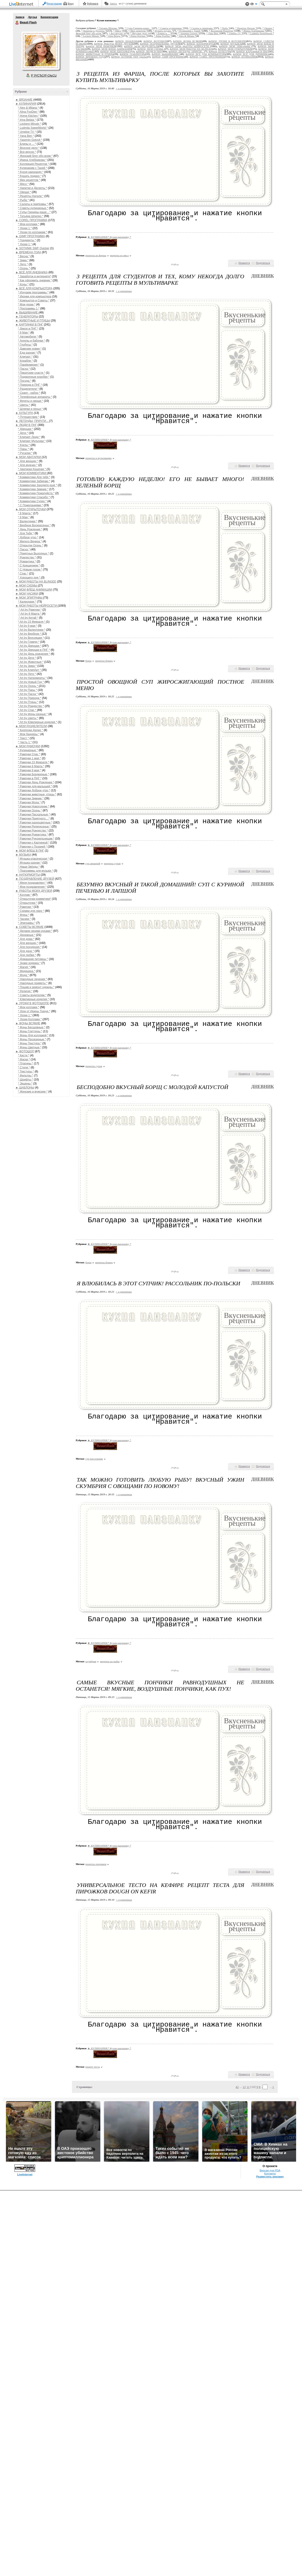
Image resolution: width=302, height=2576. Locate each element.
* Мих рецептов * (29, 180)
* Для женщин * (28, 461)
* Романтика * (27, 561)
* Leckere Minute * (29, 123)
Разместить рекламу (270, 2562)
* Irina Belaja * (27, 119)
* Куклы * (24, 445)
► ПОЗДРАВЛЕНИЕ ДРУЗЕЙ (35, 878)
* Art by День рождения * (34, 654)
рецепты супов (112, 863)
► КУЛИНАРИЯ (26, 103)
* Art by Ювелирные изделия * (37, 722)
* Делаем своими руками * (35, 931)
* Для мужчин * (28, 465)
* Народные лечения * (32, 979)
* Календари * (27, 601)
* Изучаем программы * (33, 292)
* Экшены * (25, 1083)
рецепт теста (92, 2066)
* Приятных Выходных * (33, 553)
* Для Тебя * (26, 533)
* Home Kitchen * (28, 115)
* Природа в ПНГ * (30, 384)
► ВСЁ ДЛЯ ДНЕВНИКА (32, 272)
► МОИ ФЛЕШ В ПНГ (30, 850)
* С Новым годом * (30, 569)
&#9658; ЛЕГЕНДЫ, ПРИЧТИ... (186, 51)
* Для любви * (27, 955)
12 (244, 2087)
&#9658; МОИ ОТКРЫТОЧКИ (234, 49)
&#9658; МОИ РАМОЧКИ (100, 46)
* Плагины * (25, 1063)
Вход (71, 3)
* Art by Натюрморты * (32, 678)
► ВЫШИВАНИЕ (27, 312)
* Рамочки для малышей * (35, 786)
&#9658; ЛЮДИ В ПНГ (149, 51)
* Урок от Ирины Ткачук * (34, 1011)
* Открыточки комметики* (34, 898)
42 (237, 2087)
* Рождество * (27, 557)
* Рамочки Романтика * (33, 834)
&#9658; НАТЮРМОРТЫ (201, 44)
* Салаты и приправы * (33, 204)
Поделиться (263, 263)
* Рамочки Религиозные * (34, 826)
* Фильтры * (25, 1075)
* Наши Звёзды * (29, 866)
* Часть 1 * (25, 742)
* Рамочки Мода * (29, 802)
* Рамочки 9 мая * (29, 770)
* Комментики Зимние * (33, 489)
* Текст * (23, 738)
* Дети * (23, 433)
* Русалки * (25, 453)
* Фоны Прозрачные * (32, 1039)
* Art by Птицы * (28, 702)
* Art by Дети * (27, 658)
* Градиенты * (27, 240)
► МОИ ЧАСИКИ (27, 593)
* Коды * (23, 284)
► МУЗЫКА (23, 854)
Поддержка (247, 4)
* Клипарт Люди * (29, 437)
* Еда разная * (27, 352)
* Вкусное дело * (29, 148)
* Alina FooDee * (28, 111)
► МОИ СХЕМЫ (27, 585)
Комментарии (49, 17)
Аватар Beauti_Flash (40, 50)
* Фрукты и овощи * (30, 401)
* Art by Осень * (28, 686)
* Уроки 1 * (25, 228)
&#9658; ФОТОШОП (155, 41)
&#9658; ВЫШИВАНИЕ (166, 54)
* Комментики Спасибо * (34, 497)
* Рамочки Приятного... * (34, 818)
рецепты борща (104, 660)
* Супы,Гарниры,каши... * (34, 212)
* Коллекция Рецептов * (33, 164)
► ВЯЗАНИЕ (24, 99)
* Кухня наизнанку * (30, 172)
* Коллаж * (25, 894)
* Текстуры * (26, 1071)
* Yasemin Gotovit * (30, 139)
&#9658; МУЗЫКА (230, 44)
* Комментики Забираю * (34, 481)
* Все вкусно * (27, 152)
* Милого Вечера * (30, 541)
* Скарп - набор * (29, 392)
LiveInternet (22, 4)
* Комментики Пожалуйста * (36, 493)
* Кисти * (23, 1055)
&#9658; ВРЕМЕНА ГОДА (90, 57)
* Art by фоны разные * (33, 714)
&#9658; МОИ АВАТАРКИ (115, 51)
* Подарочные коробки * (34, 376)
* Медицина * (26, 971)
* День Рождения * (30, 529)
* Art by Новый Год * (31, 682)
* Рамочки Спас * (29, 754)
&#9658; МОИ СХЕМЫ (150, 49)
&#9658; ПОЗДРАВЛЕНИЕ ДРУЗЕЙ (160, 44)
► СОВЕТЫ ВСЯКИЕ (30, 927)
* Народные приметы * (32, 983)
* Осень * (24, 268)
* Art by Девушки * (29, 645)
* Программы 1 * (28, 308)
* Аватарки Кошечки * (32, 469)
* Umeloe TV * (27, 131)
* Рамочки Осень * (30, 810)
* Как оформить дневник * (35, 280)
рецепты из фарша (95, 255)
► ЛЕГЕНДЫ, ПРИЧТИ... (32, 421)
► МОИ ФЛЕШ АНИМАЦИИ (34, 589)
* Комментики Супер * (32, 501)
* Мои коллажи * (28, 224)
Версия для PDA (270, 2556)
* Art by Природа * (29, 698)
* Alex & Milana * (28, 107)
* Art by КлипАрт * (30, 670)
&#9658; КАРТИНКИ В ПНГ (252, 51)
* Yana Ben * (26, 135)
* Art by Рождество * (31, 706)
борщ (88, 660)
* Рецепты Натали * (30, 196)
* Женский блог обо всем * (35, 156)
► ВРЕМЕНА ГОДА (28, 252)
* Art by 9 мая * (27, 625)
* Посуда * (24, 380)
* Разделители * (28, 388)
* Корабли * (25, 360)
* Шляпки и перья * (30, 409)
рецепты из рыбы (109, 1661)
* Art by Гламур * (28, 641)
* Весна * (24, 256)
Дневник (262, 73)
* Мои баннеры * (28, 734)
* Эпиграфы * (26, 923)
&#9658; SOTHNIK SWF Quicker (129, 57)
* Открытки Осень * (30, 545)
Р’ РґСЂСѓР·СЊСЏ (44, 75)
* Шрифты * (25, 1079)
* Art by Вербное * (30, 633)
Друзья (32, 17)
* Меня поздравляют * (32, 882)
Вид (253, 5)
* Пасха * (24, 368)
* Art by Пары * (27, 690)
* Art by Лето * (27, 674)
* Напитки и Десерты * (32, 188)
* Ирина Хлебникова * (32, 160)
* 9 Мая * (23, 332)
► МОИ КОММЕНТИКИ (31, 473)
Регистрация (54, 3)
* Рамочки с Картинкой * (33, 842)
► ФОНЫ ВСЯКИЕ (28, 1023)
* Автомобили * (28, 336)
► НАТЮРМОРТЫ (28, 874)
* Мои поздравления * (32, 886)
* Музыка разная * (30, 862)
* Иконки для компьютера (34, 296)
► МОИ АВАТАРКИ (29, 457)
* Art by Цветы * (28, 718)
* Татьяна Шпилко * (30, 216)
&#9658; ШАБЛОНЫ (126, 41)
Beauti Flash (17, 23)
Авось (113, 3)
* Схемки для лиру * (31, 911)
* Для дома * (26, 939)
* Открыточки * (27, 902)
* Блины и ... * (27, 144)
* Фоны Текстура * (30, 1043)
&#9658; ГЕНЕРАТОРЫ (133, 54)
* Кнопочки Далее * (30, 730)
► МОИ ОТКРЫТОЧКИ (31, 509)
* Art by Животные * (30, 662)
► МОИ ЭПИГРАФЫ (29, 597)
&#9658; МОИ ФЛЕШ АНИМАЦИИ (112, 49)
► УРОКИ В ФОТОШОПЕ (32, 1003)
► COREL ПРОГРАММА (31, 220)
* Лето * (23, 264)
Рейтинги (92, 3)
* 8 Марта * (25, 513)
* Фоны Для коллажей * (33, 1035)
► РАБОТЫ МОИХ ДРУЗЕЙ (34, 890)
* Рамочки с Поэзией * (32, 846)
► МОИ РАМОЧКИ (28, 746)
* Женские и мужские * (32, 1091)
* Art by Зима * (27, 666)
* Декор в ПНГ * (28, 328)
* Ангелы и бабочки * (31, 340)
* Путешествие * (28, 417)
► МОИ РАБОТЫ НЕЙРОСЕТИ (37, 605)
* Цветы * (24, 405)
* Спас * (23, 573)
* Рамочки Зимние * (31, 798)
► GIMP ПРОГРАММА (30, 236)
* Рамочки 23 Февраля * (33, 762)
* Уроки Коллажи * (30, 1019)
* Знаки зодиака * (29, 963)
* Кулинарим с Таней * (32, 168)
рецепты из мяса (119, 255)
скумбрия (90, 1661)
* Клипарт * (25, 356)
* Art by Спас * (27, 710)
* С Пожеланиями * (30, 505)
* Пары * (23, 449)
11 (248, 2087)
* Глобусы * (25, 344)
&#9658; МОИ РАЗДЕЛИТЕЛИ (141, 46)
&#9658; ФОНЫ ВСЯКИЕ (187, 41)
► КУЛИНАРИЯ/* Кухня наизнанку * (109, 237)
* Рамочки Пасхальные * (34, 814)
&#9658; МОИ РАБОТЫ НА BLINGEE (191, 49)
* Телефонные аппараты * (35, 397)
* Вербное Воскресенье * (34, 525)
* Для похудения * (29, 947)
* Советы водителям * (32, 995)
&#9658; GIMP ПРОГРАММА (168, 57)
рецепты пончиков (95, 1864)
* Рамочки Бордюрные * (33, 774)
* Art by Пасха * (28, 694)
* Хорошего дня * (29, 577)
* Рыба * (23, 200)
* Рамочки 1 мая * (29, 758)
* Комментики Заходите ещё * (37, 485)
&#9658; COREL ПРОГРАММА (206, 57)
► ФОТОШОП (25, 1051)
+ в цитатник (124, 88)
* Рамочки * (25, 907)
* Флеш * (23, 915)
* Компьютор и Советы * (33, 300)
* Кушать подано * (30, 176)
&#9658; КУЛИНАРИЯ (244, 57)
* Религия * (25, 991)
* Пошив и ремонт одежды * (36, 987)
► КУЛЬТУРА (24, 413)
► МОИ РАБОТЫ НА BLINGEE (36, 581)
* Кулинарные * (28, 750)
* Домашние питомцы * (33, 959)
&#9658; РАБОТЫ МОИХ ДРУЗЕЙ (113, 44)
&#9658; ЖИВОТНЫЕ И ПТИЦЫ (95, 54)
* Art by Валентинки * (31, 629)
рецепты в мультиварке (98, 458)
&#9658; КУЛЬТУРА (220, 51)
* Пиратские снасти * (31, 372)
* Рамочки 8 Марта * (31, 766)
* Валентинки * (27, 521)
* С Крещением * (29, 565)
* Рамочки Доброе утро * (34, 790)
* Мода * (23, 975)
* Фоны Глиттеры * (30, 1031)
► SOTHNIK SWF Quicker (32, 248)
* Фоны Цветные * (29, 1047)
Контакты (270, 2559)
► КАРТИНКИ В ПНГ (29, 324)
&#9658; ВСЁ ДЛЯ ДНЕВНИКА (251, 54)
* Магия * (24, 967)
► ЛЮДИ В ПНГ (26, 425)
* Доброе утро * (28, 537)
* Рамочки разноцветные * (35, 822)
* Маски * (24, 1059)
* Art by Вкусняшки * (31, 637)
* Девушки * (25, 429)
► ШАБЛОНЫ (25, 1087)
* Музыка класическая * (33, 858)
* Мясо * (23, 184)
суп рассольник (94, 1458)
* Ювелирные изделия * (33, 999)
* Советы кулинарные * (33, 208)
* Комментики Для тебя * (34, 477)
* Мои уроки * (26, 304)
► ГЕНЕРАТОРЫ (27, 316)
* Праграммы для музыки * (35, 870)
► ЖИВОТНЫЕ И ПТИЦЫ (33, 320)
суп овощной (92, 863)
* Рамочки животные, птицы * (37, 794)
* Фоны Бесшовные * (31, 1027)
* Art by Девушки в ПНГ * (34, 650)
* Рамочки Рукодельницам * (36, 838)
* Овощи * (24, 192)
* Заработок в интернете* (34, 276)
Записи (19, 17)
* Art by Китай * (28, 617)
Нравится (244, 263)
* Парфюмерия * (29, 364)
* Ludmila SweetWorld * (33, 127)
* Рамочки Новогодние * (33, 806)
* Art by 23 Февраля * (32, 621)
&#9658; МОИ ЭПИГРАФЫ (235, 46)
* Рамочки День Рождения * (36, 782)
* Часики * (24, 919)
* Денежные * (26, 935)
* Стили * (24, 1067)
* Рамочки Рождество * (33, 830)
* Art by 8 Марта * (30, 613)
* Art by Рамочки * (30, 609)
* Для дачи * (26, 951)
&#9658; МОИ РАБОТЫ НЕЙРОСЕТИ (187, 46)
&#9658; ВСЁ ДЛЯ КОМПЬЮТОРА (206, 54)
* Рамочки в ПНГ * (30, 778)
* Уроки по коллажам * (32, 232)
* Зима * (23, 260)
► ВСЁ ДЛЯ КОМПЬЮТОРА (34, 288)
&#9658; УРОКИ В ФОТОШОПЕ (227, 41)
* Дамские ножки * (30, 348)
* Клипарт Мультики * (32, 441)
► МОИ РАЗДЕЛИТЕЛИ (31, 726)
